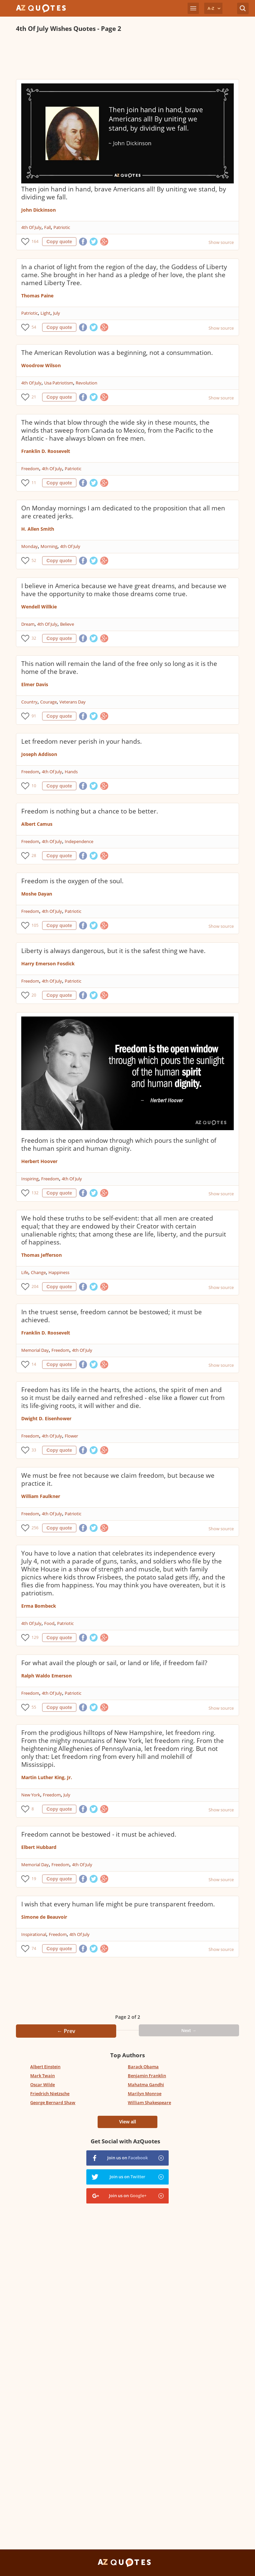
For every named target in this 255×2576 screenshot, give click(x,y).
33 (34, 1450)
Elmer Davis (34, 684)
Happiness (58, 1272)
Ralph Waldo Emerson (46, 1675)
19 (34, 1878)
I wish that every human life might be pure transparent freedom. (118, 1904)
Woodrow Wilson (41, 365)
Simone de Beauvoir (44, 1917)
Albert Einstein (45, 2067)
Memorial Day (35, 1350)
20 (34, 995)
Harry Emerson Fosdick (48, 963)
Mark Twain (42, 2076)
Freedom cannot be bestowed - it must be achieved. (98, 1834)
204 (35, 1286)
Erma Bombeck (38, 1606)
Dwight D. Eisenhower (46, 1418)
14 (34, 1364)
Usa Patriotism (58, 383)
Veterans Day (72, 702)
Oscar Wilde (42, 2085)
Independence (79, 841)
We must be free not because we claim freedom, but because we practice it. (117, 1479)
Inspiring (30, 1179)
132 (35, 1193)
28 (34, 855)
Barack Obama (143, 2067)
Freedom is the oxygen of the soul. (72, 881)
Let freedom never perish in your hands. (81, 741)
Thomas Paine (37, 295)
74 (34, 1948)
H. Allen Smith (37, 529)
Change (38, 1272)
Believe (67, 624)
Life (24, 1272)
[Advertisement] (127, 56)
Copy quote (59, 241)
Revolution (86, 383)
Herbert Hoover (39, 1161)
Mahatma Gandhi (146, 2085)
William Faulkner (40, 1496)
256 (35, 1528)
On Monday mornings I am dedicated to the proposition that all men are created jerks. (123, 512)
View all (127, 2121)
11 (34, 482)
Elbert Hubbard (38, 1847)
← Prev (66, 2031)
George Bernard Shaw (52, 2102)
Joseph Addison (39, 754)
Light (45, 313)
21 (34, 397)
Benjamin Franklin (147, 2076)
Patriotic (61, 227)
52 (34, 560)
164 (35, 241)
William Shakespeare (149, 2102)
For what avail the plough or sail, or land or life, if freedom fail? (114, 1663)
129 (35, 1637)
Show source (221, 242)
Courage (48, 702)
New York (30, 1795)
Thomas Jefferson (41, 1255)
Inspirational (33, 1934)
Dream (28, 624)
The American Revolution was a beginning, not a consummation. (117, 353)
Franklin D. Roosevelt (45, 451)
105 (35, 925)
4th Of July (31, 227)
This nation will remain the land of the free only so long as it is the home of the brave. (119, 668)
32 (34, 638)
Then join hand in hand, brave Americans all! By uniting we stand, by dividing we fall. (123, 193)
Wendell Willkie (39, 606)
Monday (29, 546)
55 (34, 1707)
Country (29, 702)
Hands (71, 772)
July (56, 313)
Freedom (30, 469)
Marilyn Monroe (144, 2093)
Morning (49, 546)
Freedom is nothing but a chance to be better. (89, 811)
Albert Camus (36, 824)
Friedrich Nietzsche (49, 2093)
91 (34, 716)
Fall (47, 227)
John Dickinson (38, 210)
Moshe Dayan (36, 894)
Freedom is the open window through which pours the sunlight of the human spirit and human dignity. (118, 1144)
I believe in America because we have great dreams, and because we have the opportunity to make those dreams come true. (123, 590)
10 (34, 786)
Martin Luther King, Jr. (46, 1777)
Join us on (127, 2158)
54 (34, 327)
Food (49, 1623)
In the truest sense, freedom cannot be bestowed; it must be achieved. (111, 1316)
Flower (71, 1436)
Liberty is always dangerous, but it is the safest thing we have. (113, 951)
